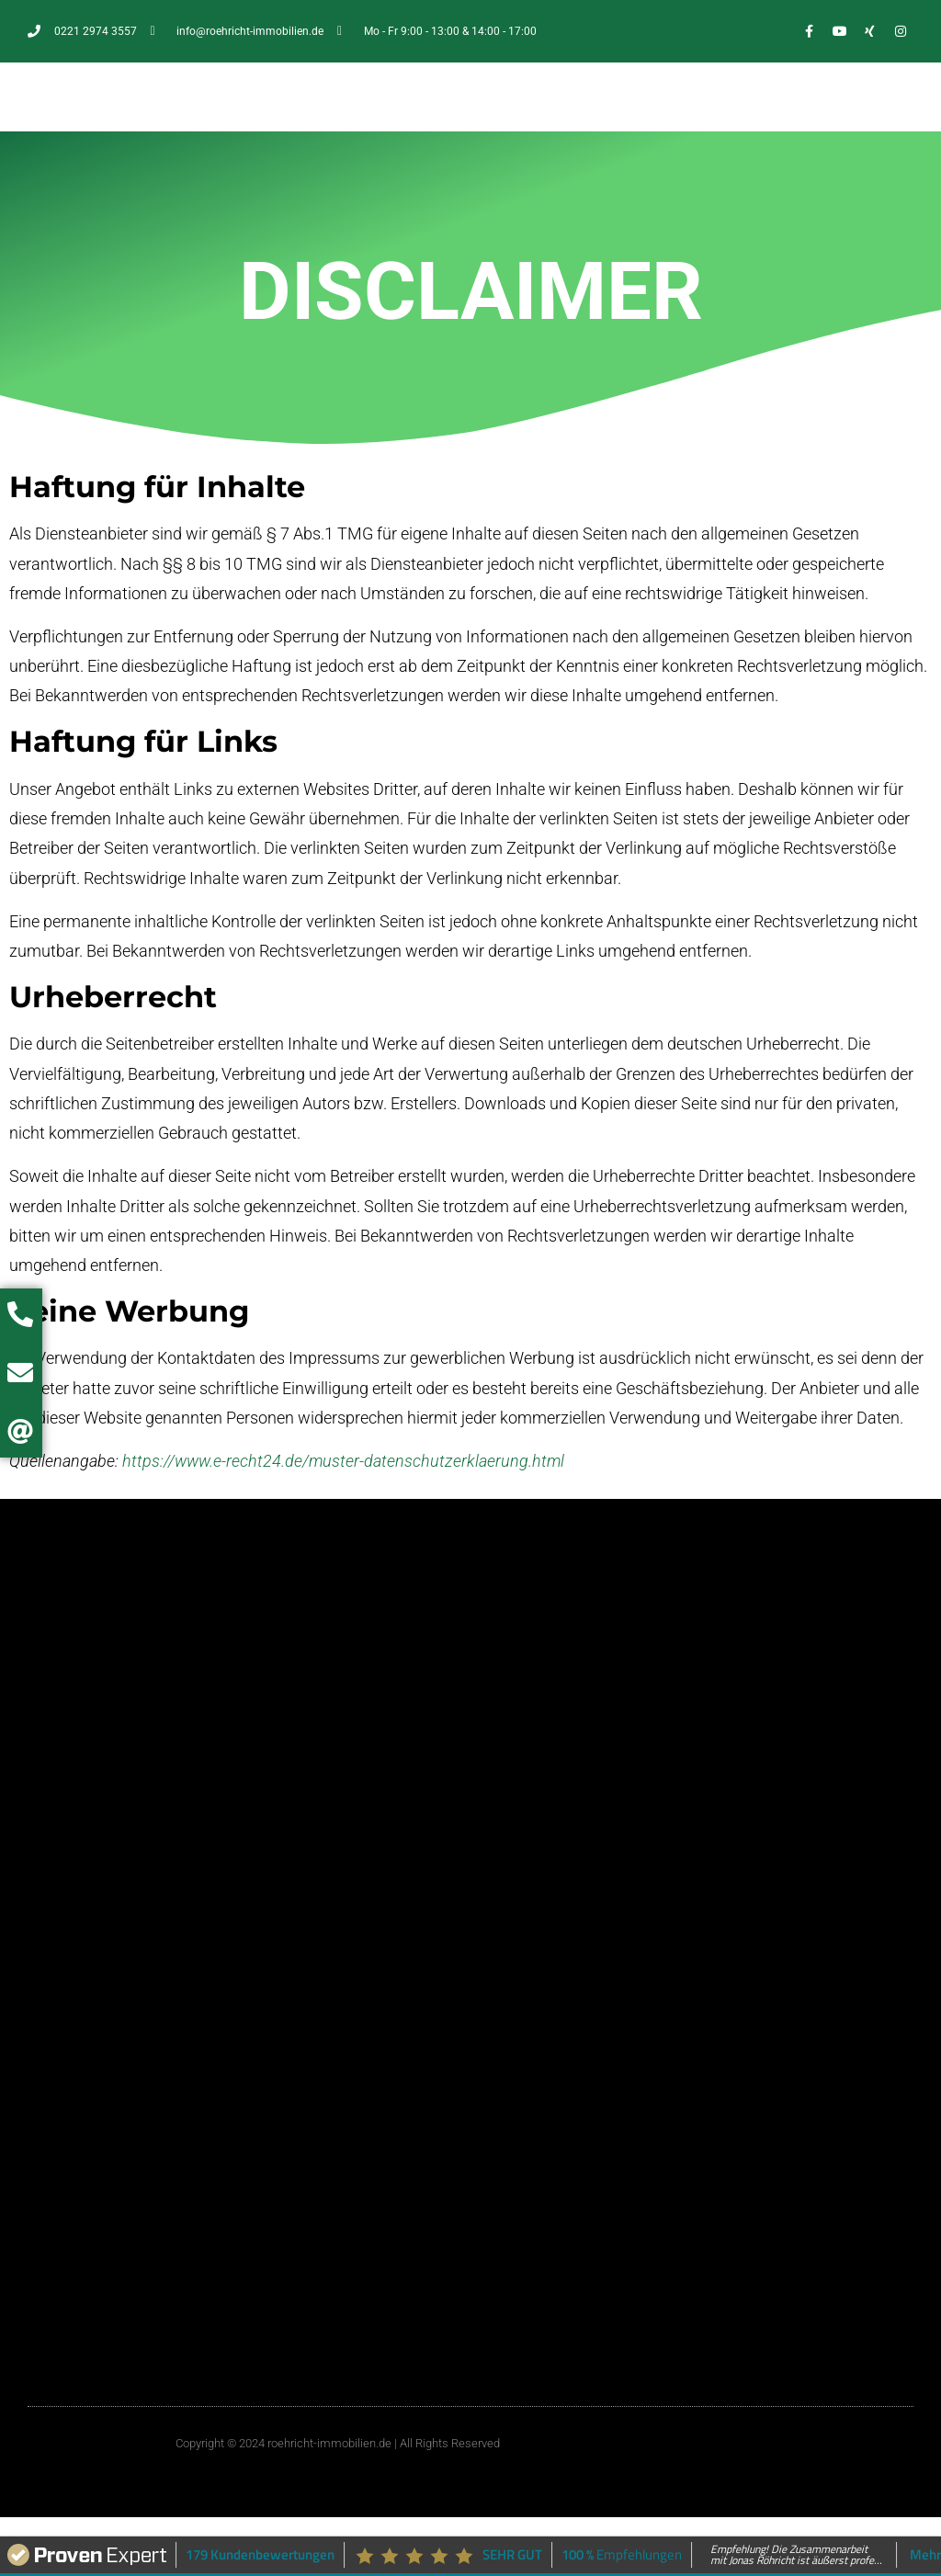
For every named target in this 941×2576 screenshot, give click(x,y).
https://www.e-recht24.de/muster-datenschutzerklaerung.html (343, 1460)
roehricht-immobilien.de (329, 2443)
